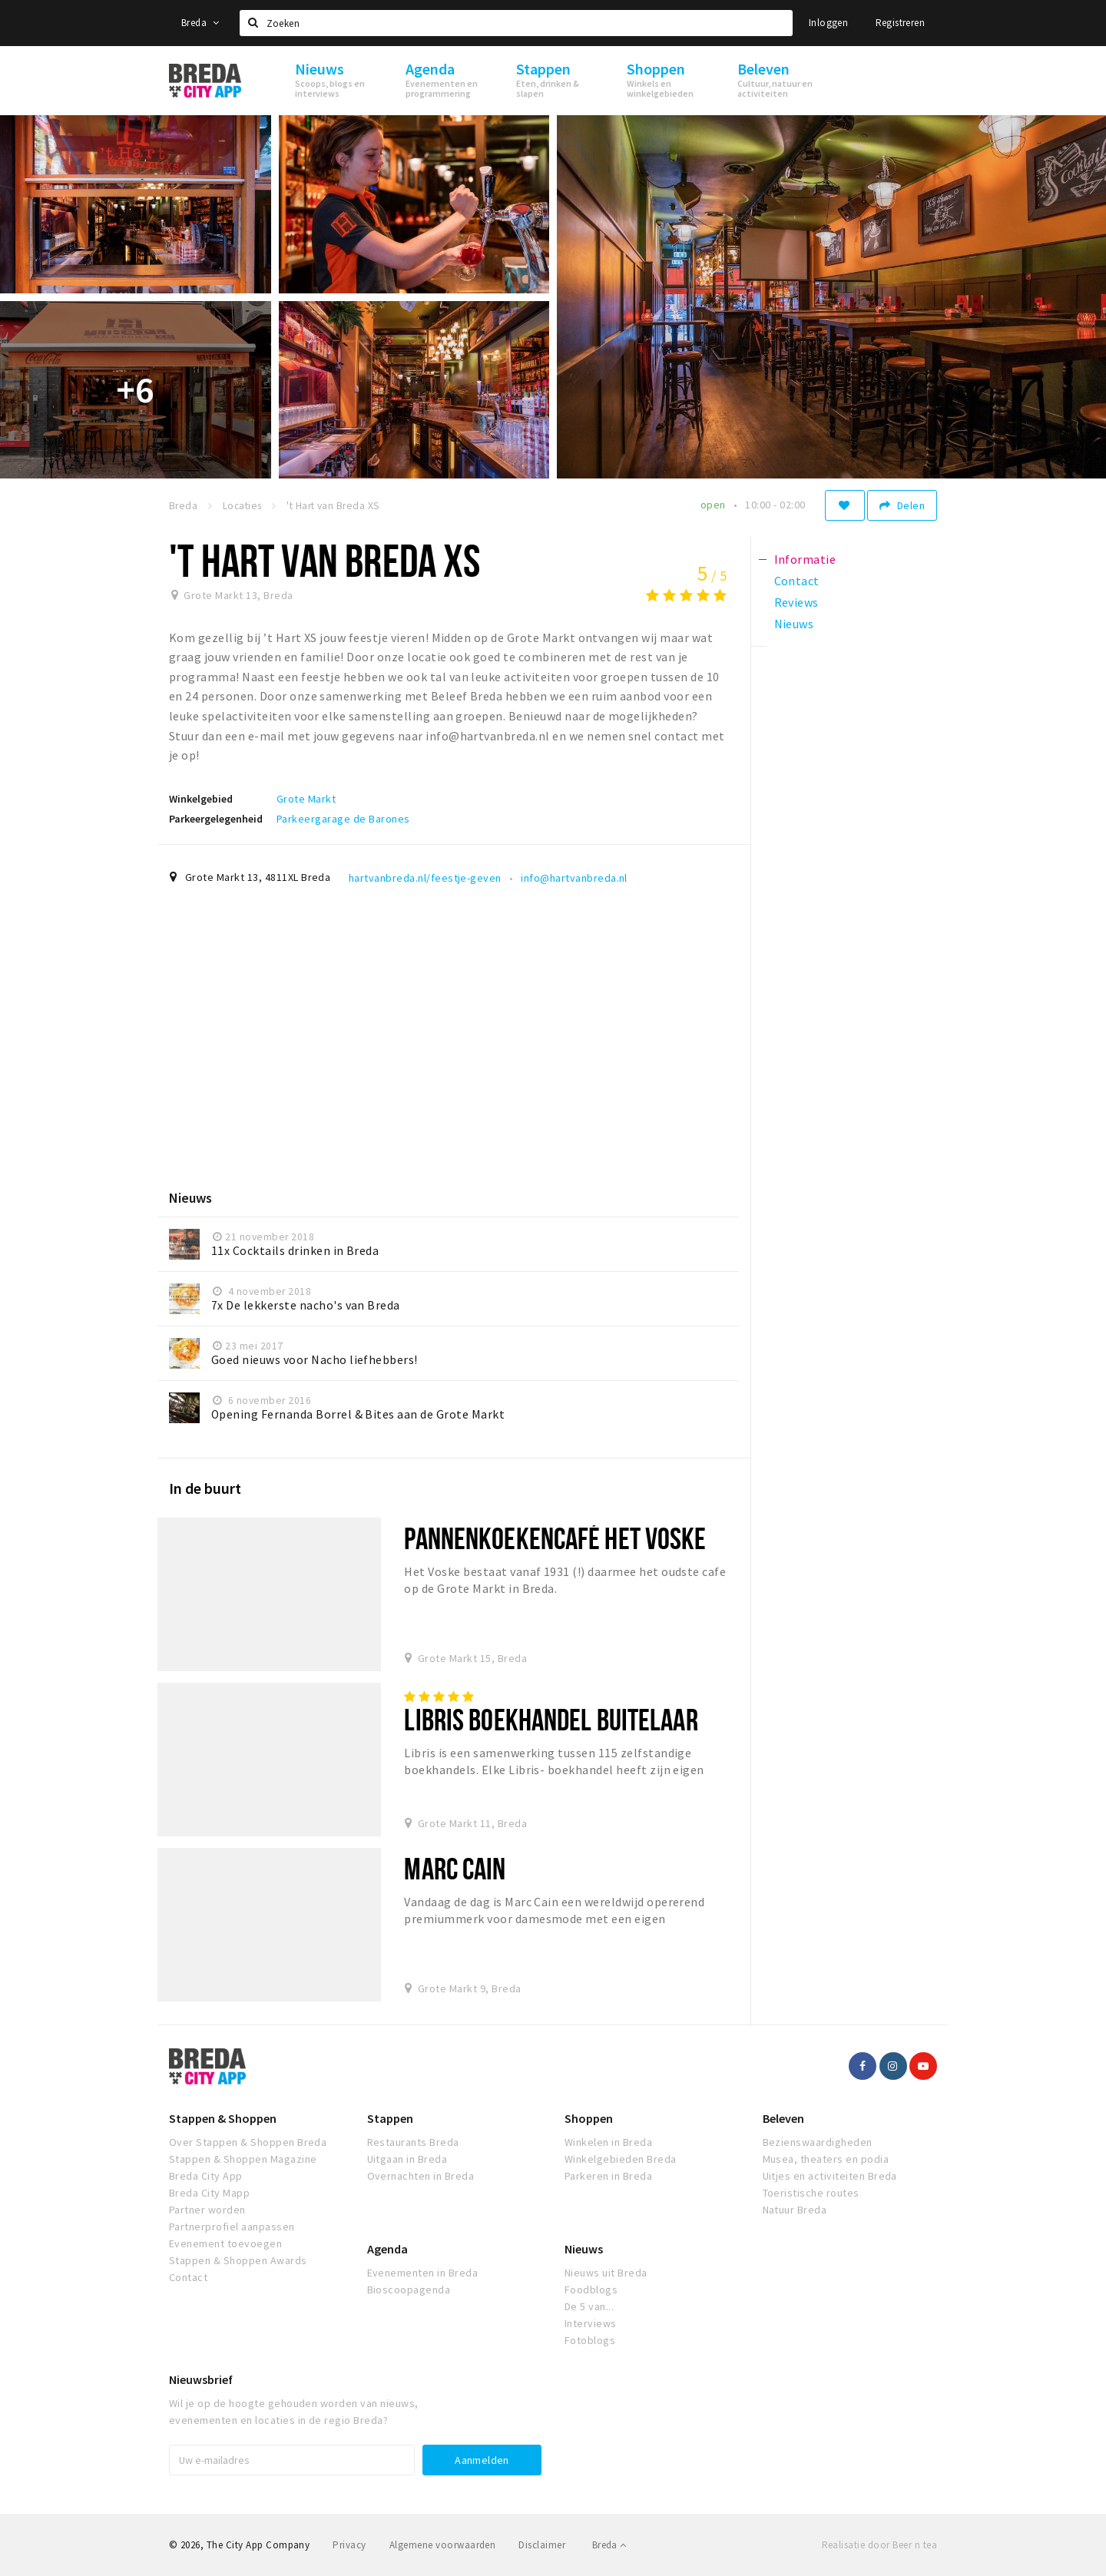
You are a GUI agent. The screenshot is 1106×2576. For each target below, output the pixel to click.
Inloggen (828, 22)
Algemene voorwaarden (442, 2544)
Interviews (591, 2323)
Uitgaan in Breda (407, 2159)
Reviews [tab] (796, 602)
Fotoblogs (590, 2340)
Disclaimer (541, 2544)
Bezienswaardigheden (818, 2142)
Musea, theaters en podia (826, 2159)
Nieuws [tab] (794, 623)
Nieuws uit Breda (606, 2273)
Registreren (900, 22)
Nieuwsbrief (201, 2379)
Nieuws (584, 2248)
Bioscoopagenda (409, 2289)
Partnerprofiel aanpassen (232, 2226)
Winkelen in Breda (608, 2142)
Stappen (390, 2118)
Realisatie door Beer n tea (879, 2544)
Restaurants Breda (413, 2142)
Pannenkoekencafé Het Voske (555, 1538)
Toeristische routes (811, 2193)
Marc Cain (454, 1868)
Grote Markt (306, 799)
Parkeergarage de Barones (343, 819)
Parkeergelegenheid (216, 819)
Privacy (349, 2544)
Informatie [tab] (805, 559)
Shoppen (589, 2118)
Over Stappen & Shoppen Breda (247, 2142)
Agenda (387, 2248)
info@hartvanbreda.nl (574, 878)
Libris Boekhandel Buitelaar (550, 1719)
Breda (200, 22)
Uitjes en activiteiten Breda (830, 2176)
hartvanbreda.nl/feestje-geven (425, 878)
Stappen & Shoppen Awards (238, 2260)
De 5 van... (589, 2306)
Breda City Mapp (209, 2193)
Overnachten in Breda (421, 2176)
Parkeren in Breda (608, 2176)
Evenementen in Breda (422, 2273)
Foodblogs (591, 2289)
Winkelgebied (201, 799)
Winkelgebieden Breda (621, 2159)
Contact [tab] (797, 580)
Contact (188, 2277)
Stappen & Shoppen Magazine (242, 2159)
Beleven (783, 2118)
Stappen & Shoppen (222, 2118)
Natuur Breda (795, 2210)
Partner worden (207, 2210)
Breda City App (206, 2176)
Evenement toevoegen (225, 2243)
